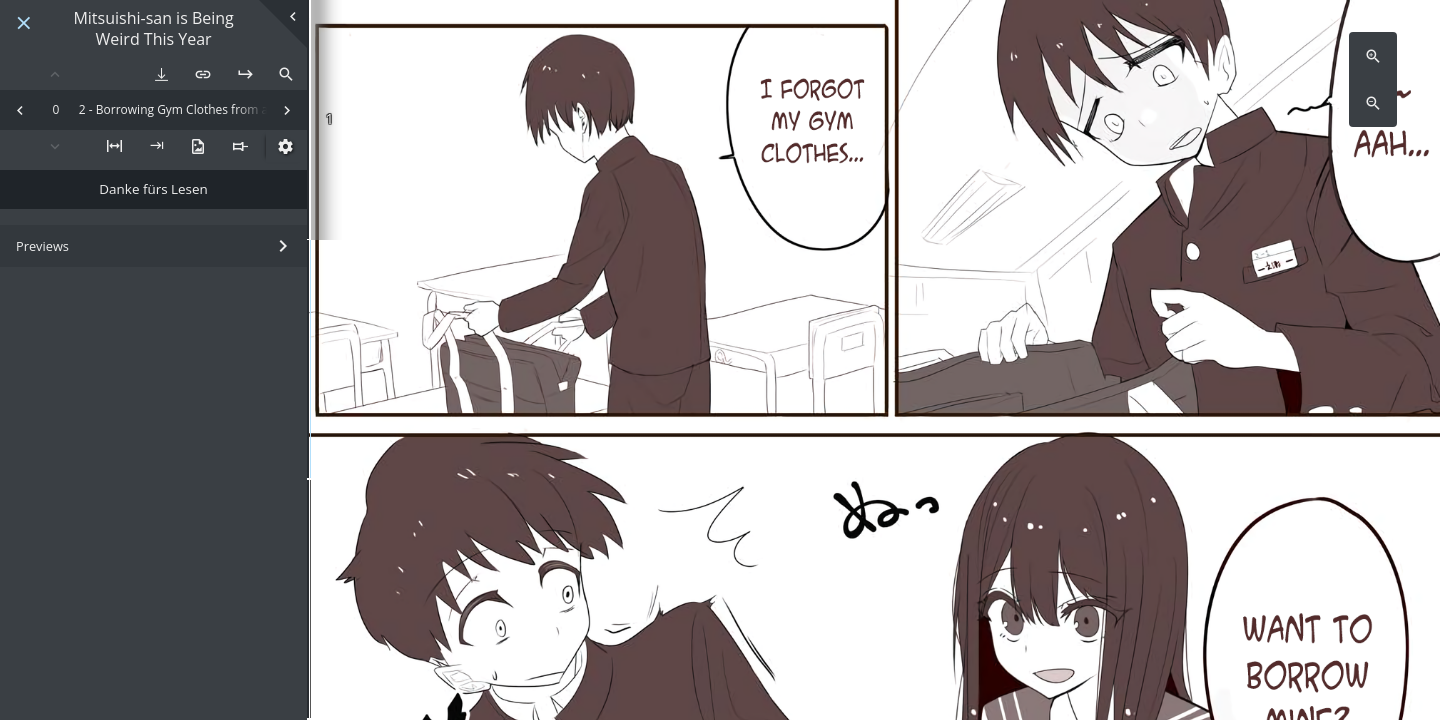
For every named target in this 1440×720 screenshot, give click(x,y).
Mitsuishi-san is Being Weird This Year (153, 29)
